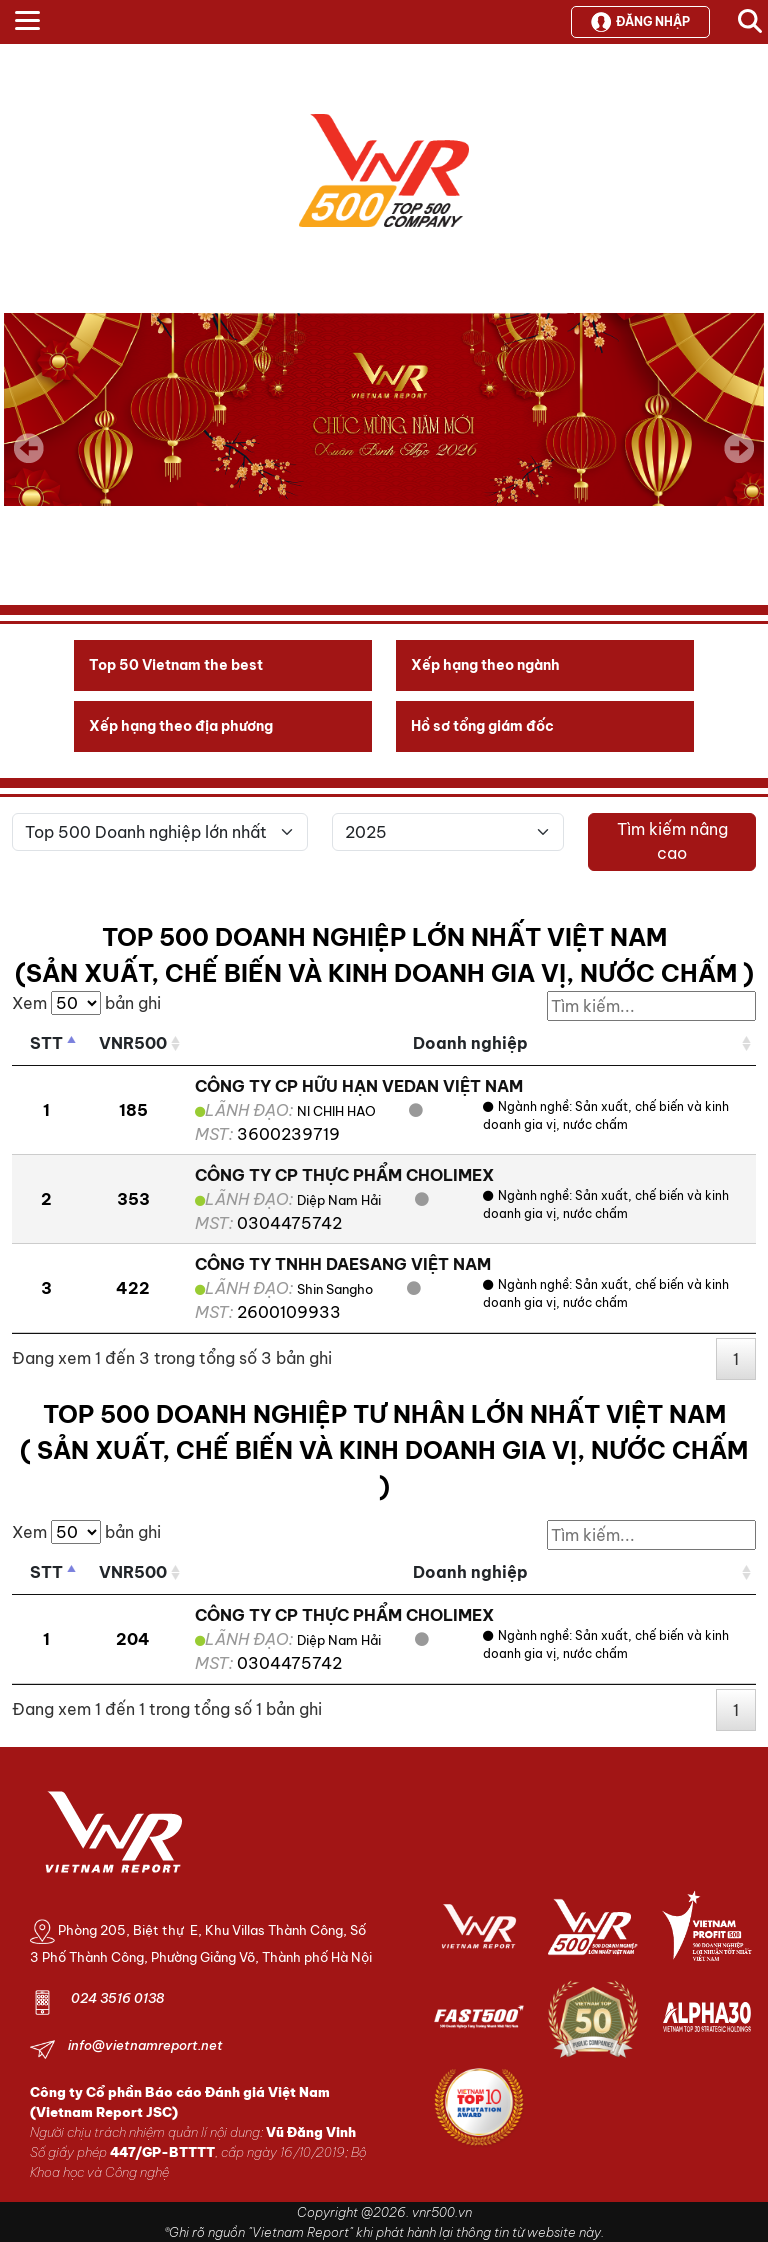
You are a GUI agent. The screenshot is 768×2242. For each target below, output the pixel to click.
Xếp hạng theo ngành (485, 665)
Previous (29, 448)
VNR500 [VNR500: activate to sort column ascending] (133, 1043)
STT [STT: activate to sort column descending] (46, 1043)
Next (739, 462)
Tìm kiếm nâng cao (672, 841)
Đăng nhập (640, 22)
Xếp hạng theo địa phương (181, 726)
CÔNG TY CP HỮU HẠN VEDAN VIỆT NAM (359, 1086)
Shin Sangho (335, 1289)
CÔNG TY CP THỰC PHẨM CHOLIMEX (344, 1175)
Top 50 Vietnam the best (176, 665)
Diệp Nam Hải (339, 1200)
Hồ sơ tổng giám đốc (482, 726)
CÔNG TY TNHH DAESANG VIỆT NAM (343, 1264)
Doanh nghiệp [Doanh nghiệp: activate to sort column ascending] (470, 1043)
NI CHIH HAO (338, 1111)
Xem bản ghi (86, 1003)
